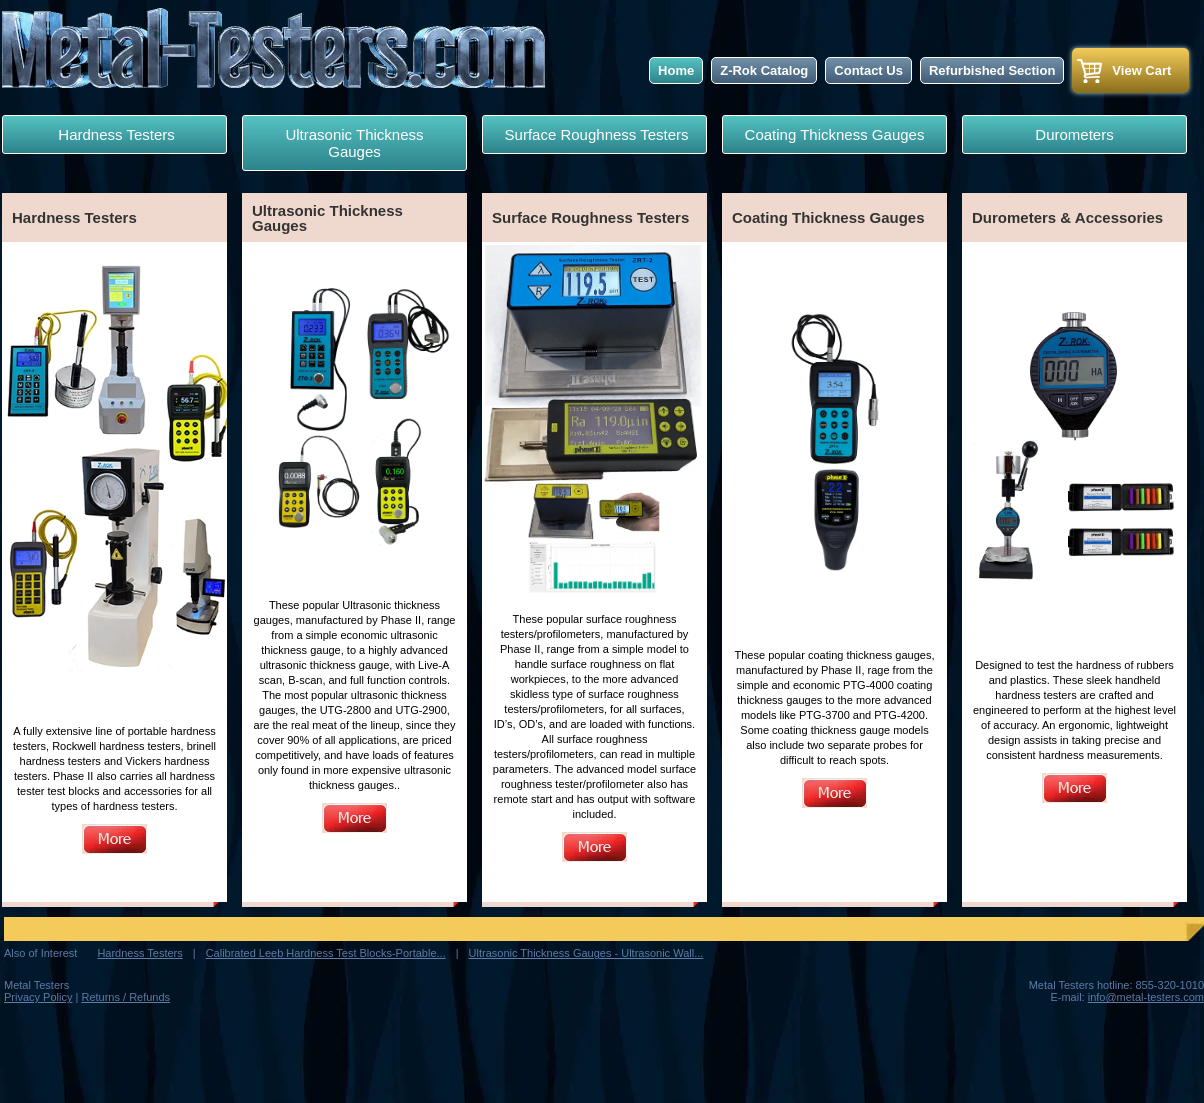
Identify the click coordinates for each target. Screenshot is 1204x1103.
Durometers (1074, 134)
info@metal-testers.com (1146, 997)
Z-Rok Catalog (764, 70)
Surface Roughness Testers (594, 134)
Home (676, 70)
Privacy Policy (38, 997)
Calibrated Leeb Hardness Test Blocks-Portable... (326, 953)
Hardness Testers (114, 134)
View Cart (1141, 70)
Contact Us (868, 70)
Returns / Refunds (125, 997)
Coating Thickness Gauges (835, 134)
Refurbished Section (992, 70)
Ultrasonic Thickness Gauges (354, 143)
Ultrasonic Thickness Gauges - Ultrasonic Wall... (586, 953)
